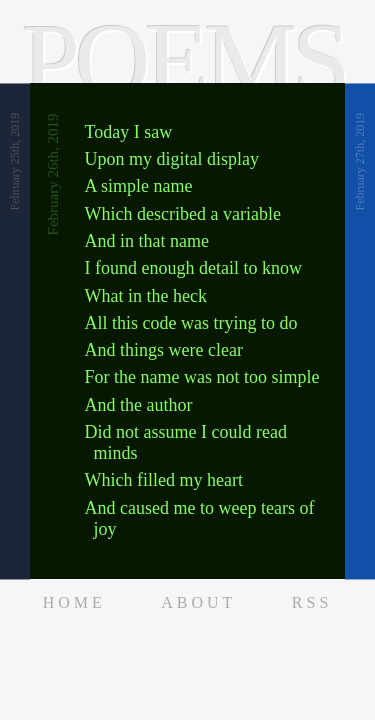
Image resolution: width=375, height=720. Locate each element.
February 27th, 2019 (360, 162)
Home (74, 602)
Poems (184, 60)
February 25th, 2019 (15, 162)
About (198, 602)
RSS (312, 602)
